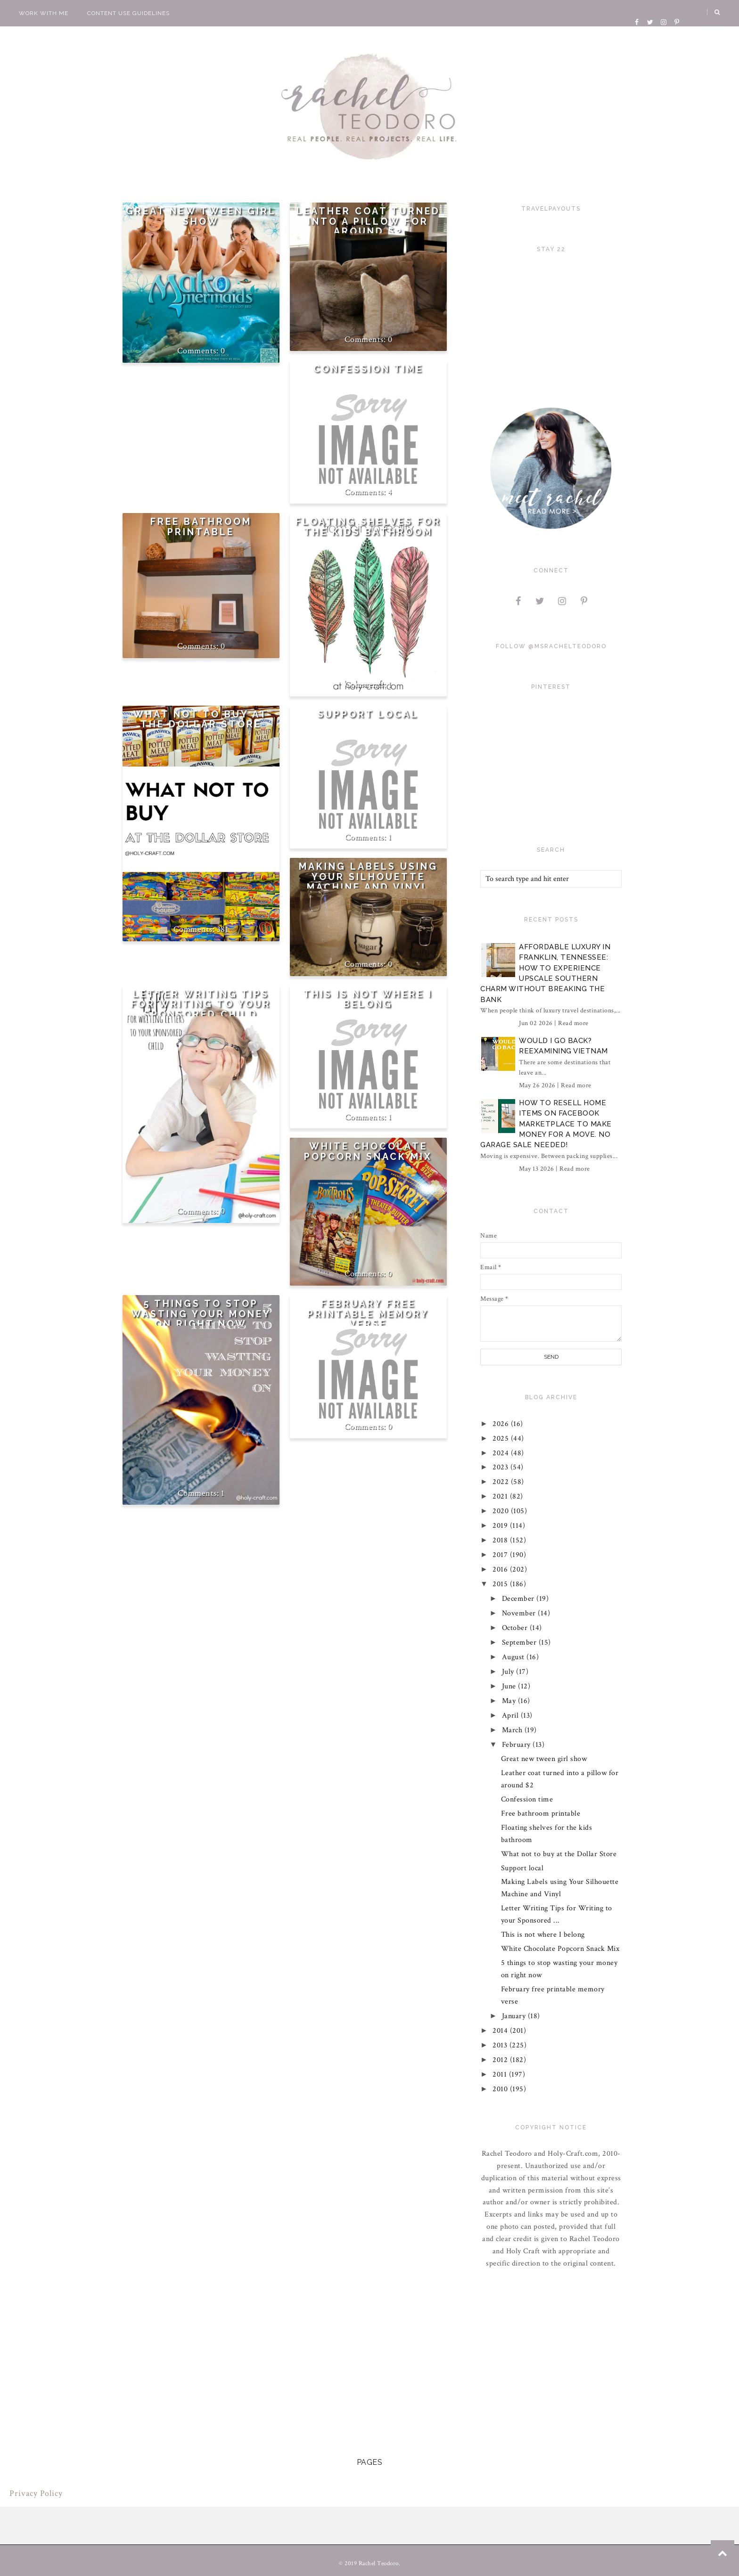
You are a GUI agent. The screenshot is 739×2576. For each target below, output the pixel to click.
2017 (501, 1555)
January (515, 2016)
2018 (501, 1540)
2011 (501, 2074)
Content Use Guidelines (128, 13)
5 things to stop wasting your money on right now (201, 1313)
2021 (501, 1496)
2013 (501, 2045)
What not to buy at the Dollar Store (200, 719)
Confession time (368, 369)
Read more (573, 1023)
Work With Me (43, 13)
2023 (502, 1467)
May (510, 1701)
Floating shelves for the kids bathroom (368, 527)
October (516, 1628)
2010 (501, 2089)
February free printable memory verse (368, 1313)
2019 (501, 1526)
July (509, 1672)
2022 (502, 1482)
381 (223, 929)
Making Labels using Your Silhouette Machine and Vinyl (368, 876)
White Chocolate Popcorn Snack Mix (368, 1151)
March (513, 1730)
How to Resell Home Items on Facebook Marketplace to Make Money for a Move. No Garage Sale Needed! (546, 1124)
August (514, 1657)
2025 (502, 1438)
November (520, 1613)
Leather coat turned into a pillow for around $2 (368, 221)
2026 (502, 1424)
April (511, 1715)
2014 (501, 2031)
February (517, 1745)
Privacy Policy (36, 2493)
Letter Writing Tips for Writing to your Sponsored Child (201, 1004)
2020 (502, 1511)
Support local (368, 714)
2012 (501, 2060)
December (519, 1599)
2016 (501, 1569)
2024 (502, 1453)
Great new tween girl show (201, 216)
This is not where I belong (368, 999)
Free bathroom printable (201, 527)
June (510, 1686)
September (520, 1642)
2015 (501, 1584)
